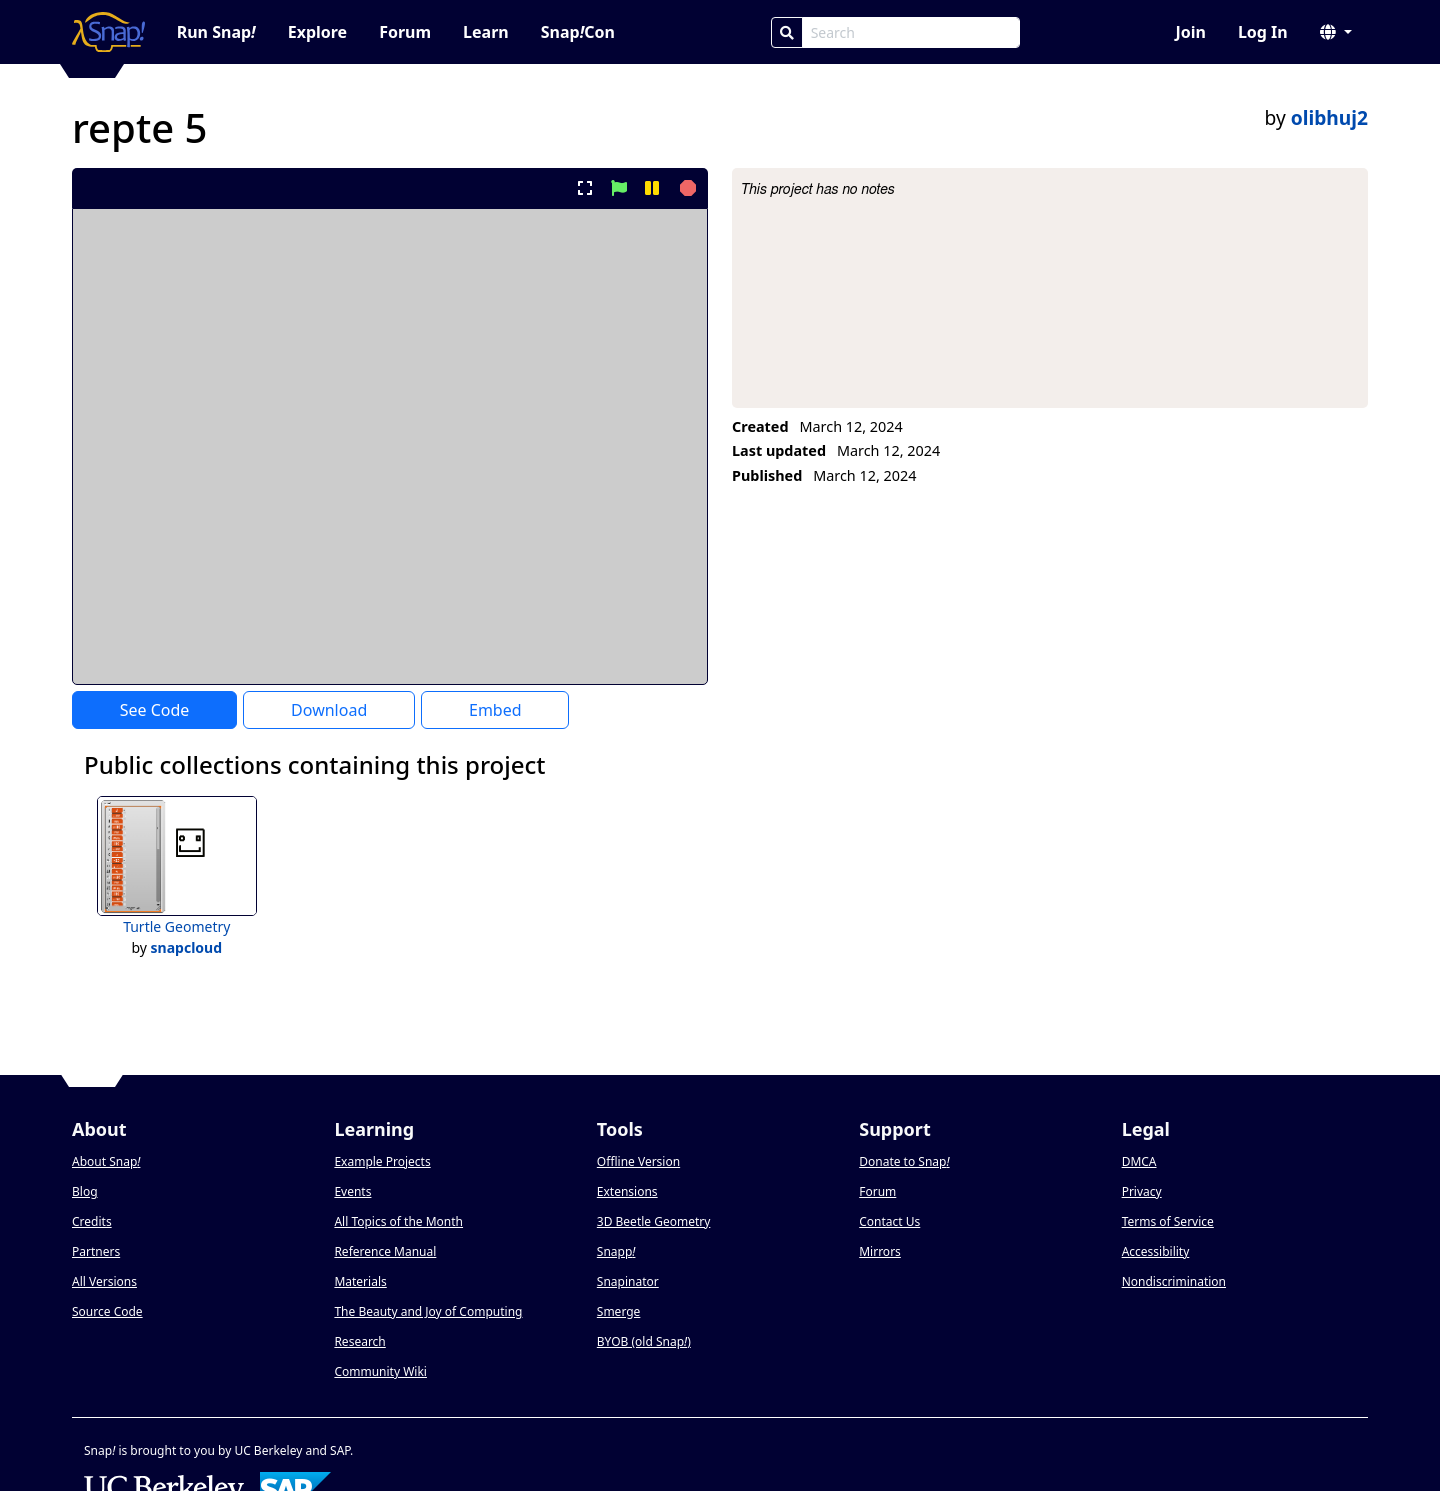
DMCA (1139, 1161)
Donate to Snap (904, 1161)
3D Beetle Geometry (654, 1221)
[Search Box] (911, 32)
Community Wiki (380, 1371)
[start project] (618, 188)
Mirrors (880, 1251)
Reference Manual (385, 1251)
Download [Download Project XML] (329, 710)
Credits (92, 1221)
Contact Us (889, 1221)
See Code (155, 710)
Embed (495, 710)
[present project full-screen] (585, 188)
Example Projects (382, 1161)
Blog (85, 1191)
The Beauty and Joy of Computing (428, 1311)
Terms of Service (1168, 1221)
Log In (1263, 32)
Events (352, 1191)
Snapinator (628, 1281)
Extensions (627, 1191)
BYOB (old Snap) (644, 1341)
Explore (317, 32)
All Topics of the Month (398, 1221)
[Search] (787, 32)
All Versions (104, 1281)
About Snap (106, 1161)
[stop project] (685, 188)
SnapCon (578, 32)
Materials (360, 1281)
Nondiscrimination (1174, 1281)
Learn (486, 32)
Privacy (1142, 1191)
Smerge (619, 1311)
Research (359, 1341)
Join (1190, 32)
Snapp (616, 1251)
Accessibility (1156, 1251)
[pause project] (651, 188)
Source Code (107, 1311)
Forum (405, 32)
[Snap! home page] (108, 32)
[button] (1336, 32)
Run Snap (216, 32)
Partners (96, 1251)
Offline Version (638, 1161)
